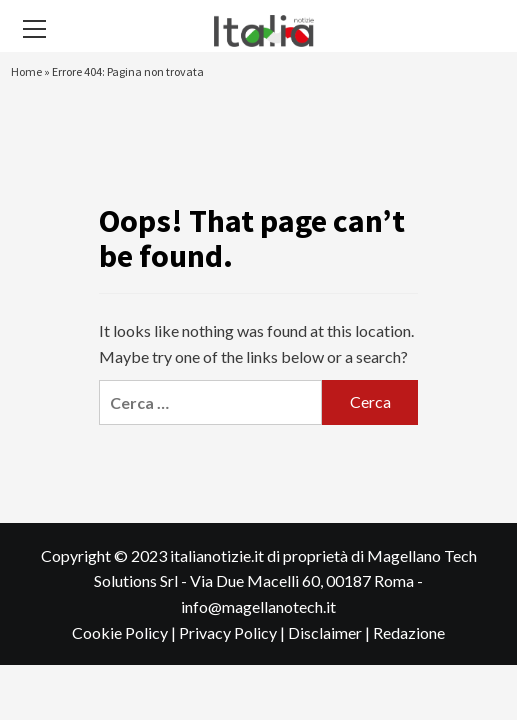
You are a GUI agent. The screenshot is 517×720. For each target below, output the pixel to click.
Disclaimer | (330, 632)
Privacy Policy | (233, 632)
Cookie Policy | (125, 632)
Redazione (409, 632)
